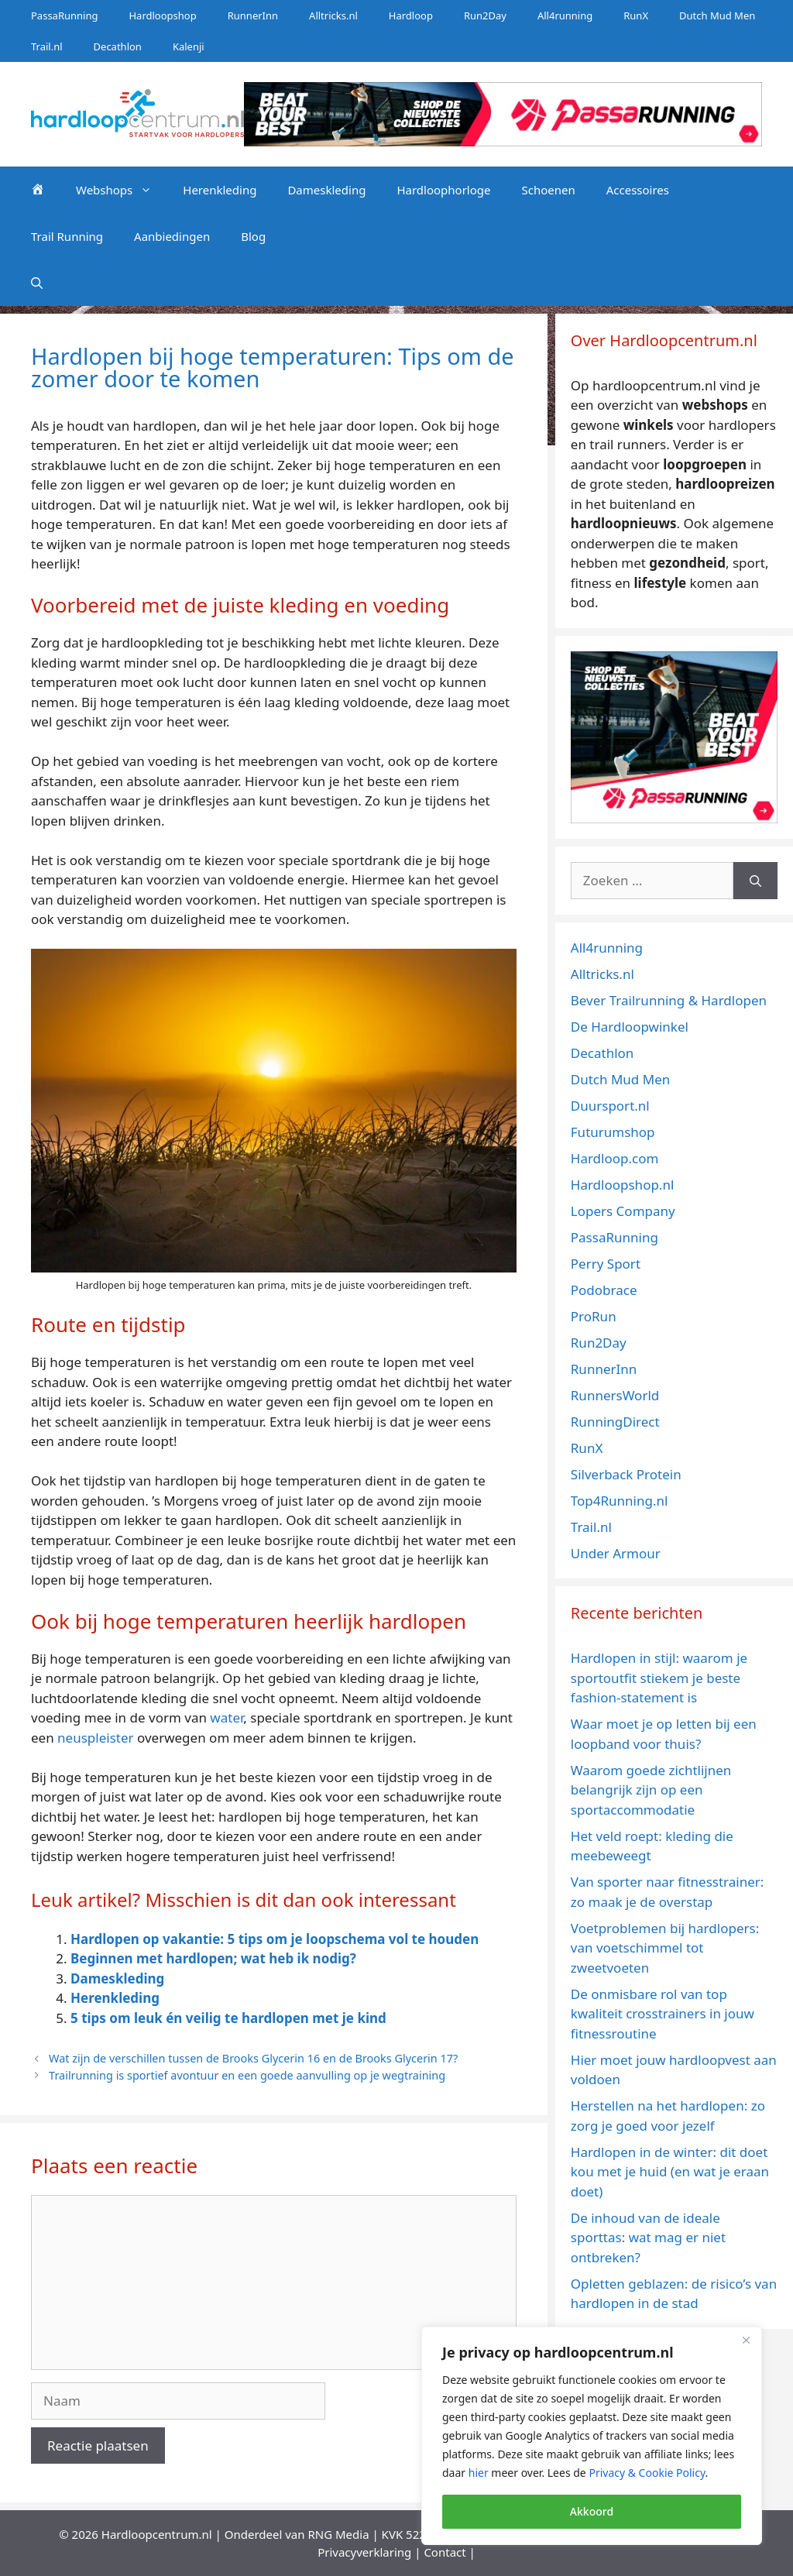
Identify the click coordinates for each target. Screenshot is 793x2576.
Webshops (121, 190)
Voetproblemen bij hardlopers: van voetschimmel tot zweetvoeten (665, 1948)
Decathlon (118, 46)
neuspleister (95, 1738)
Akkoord (591, 2511)
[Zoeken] (755, 880)
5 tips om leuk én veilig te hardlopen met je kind (228, 2018)
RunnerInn (253, 15)
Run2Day (485, 15)
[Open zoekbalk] (36, 282)
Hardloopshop (162, 15)
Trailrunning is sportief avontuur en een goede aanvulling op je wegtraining (247, 2075)
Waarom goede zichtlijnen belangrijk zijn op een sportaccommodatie (651, 1790)
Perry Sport (605, 1264)
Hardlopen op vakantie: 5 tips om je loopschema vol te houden (274, 1939)
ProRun (593, 1316)
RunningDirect (615, 1422)
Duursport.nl (610, 1106)
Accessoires (637, 189)
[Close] (745, 2339)
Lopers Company (623, 1211)
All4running (564, 15)
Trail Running (67, 236)
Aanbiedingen (172, 236)
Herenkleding (219, 189)
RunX (635, 15)
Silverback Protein (626, 1474)
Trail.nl (47, 46)
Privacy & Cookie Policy (647, 2472)
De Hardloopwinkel (629, 1027)
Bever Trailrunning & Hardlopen (669, 1000)
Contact (444, 2552)
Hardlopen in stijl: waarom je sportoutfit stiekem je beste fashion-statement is (659, 1677)
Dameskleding (326, 189)
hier (479, 2472)
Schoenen (548, 189)
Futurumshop (613, 1132)
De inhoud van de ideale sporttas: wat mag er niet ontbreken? (648, 2237)
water (226, 1717)
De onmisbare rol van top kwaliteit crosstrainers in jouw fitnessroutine (662, 2013)
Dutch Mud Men (717, 15)
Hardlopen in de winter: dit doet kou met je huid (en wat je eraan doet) (670, 2171)
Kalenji (188, 46)
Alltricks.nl (333, 15)
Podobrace (604, 1290)
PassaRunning (64, 15)
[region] (591, 2436)
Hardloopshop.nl (623, 1185)
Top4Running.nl (619, 1501)
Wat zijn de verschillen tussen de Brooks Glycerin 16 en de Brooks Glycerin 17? (253, 2058)
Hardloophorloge (443, 189)
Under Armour (616, 1553)
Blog (253, 236)
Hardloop (411, 15)
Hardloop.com (615, 1158)
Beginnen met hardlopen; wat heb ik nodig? (213, 1958)
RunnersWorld (615, 1395)
